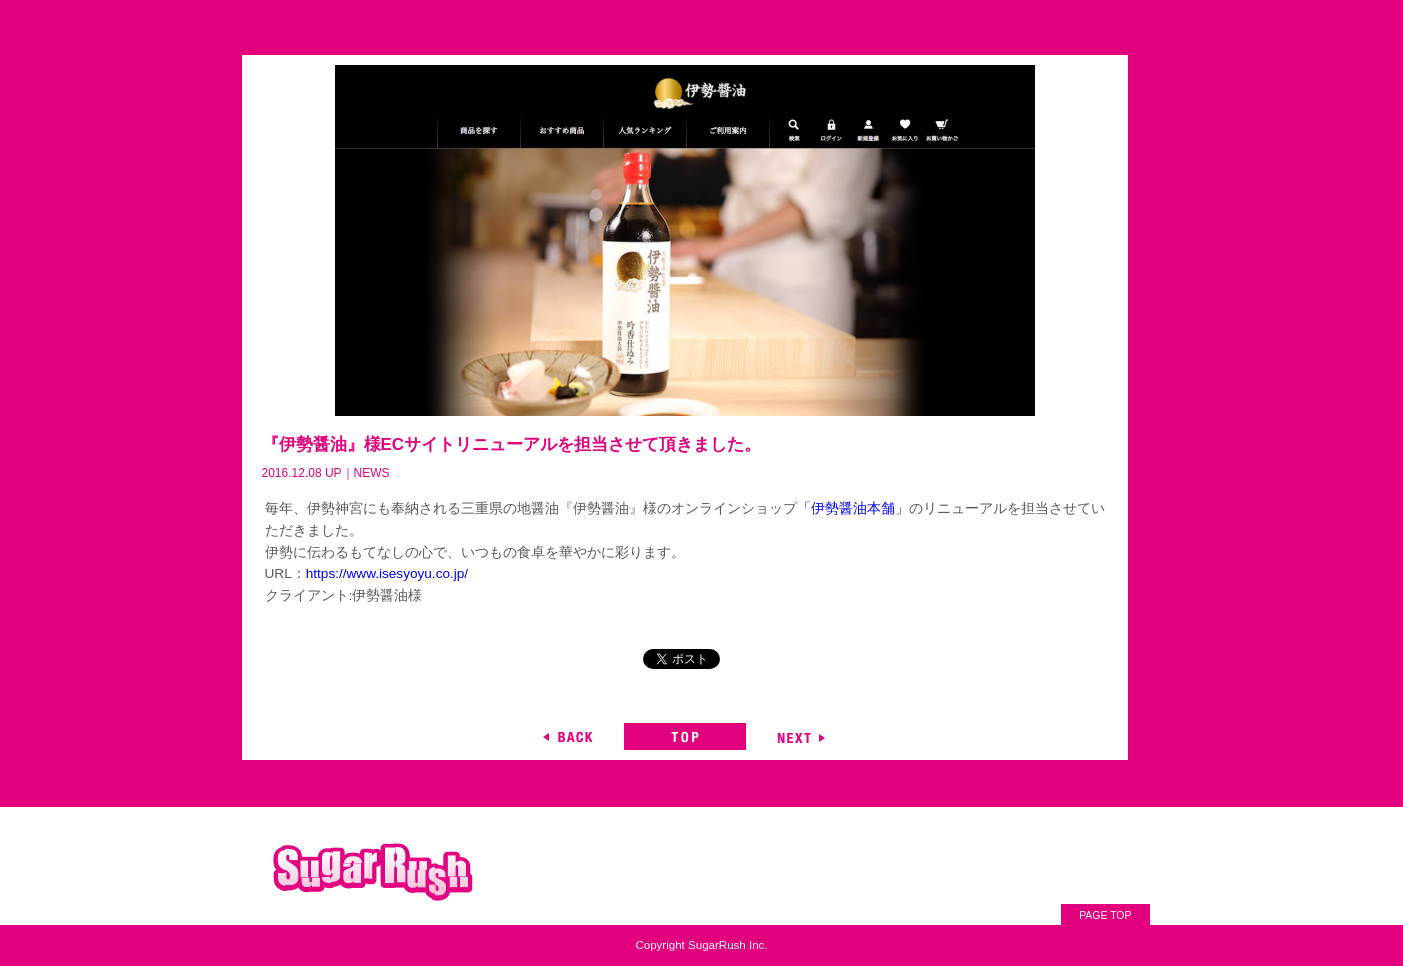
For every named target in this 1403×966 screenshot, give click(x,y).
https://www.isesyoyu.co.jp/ (387, 573)
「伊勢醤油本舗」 (853, 508)
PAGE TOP (1105, 915)
